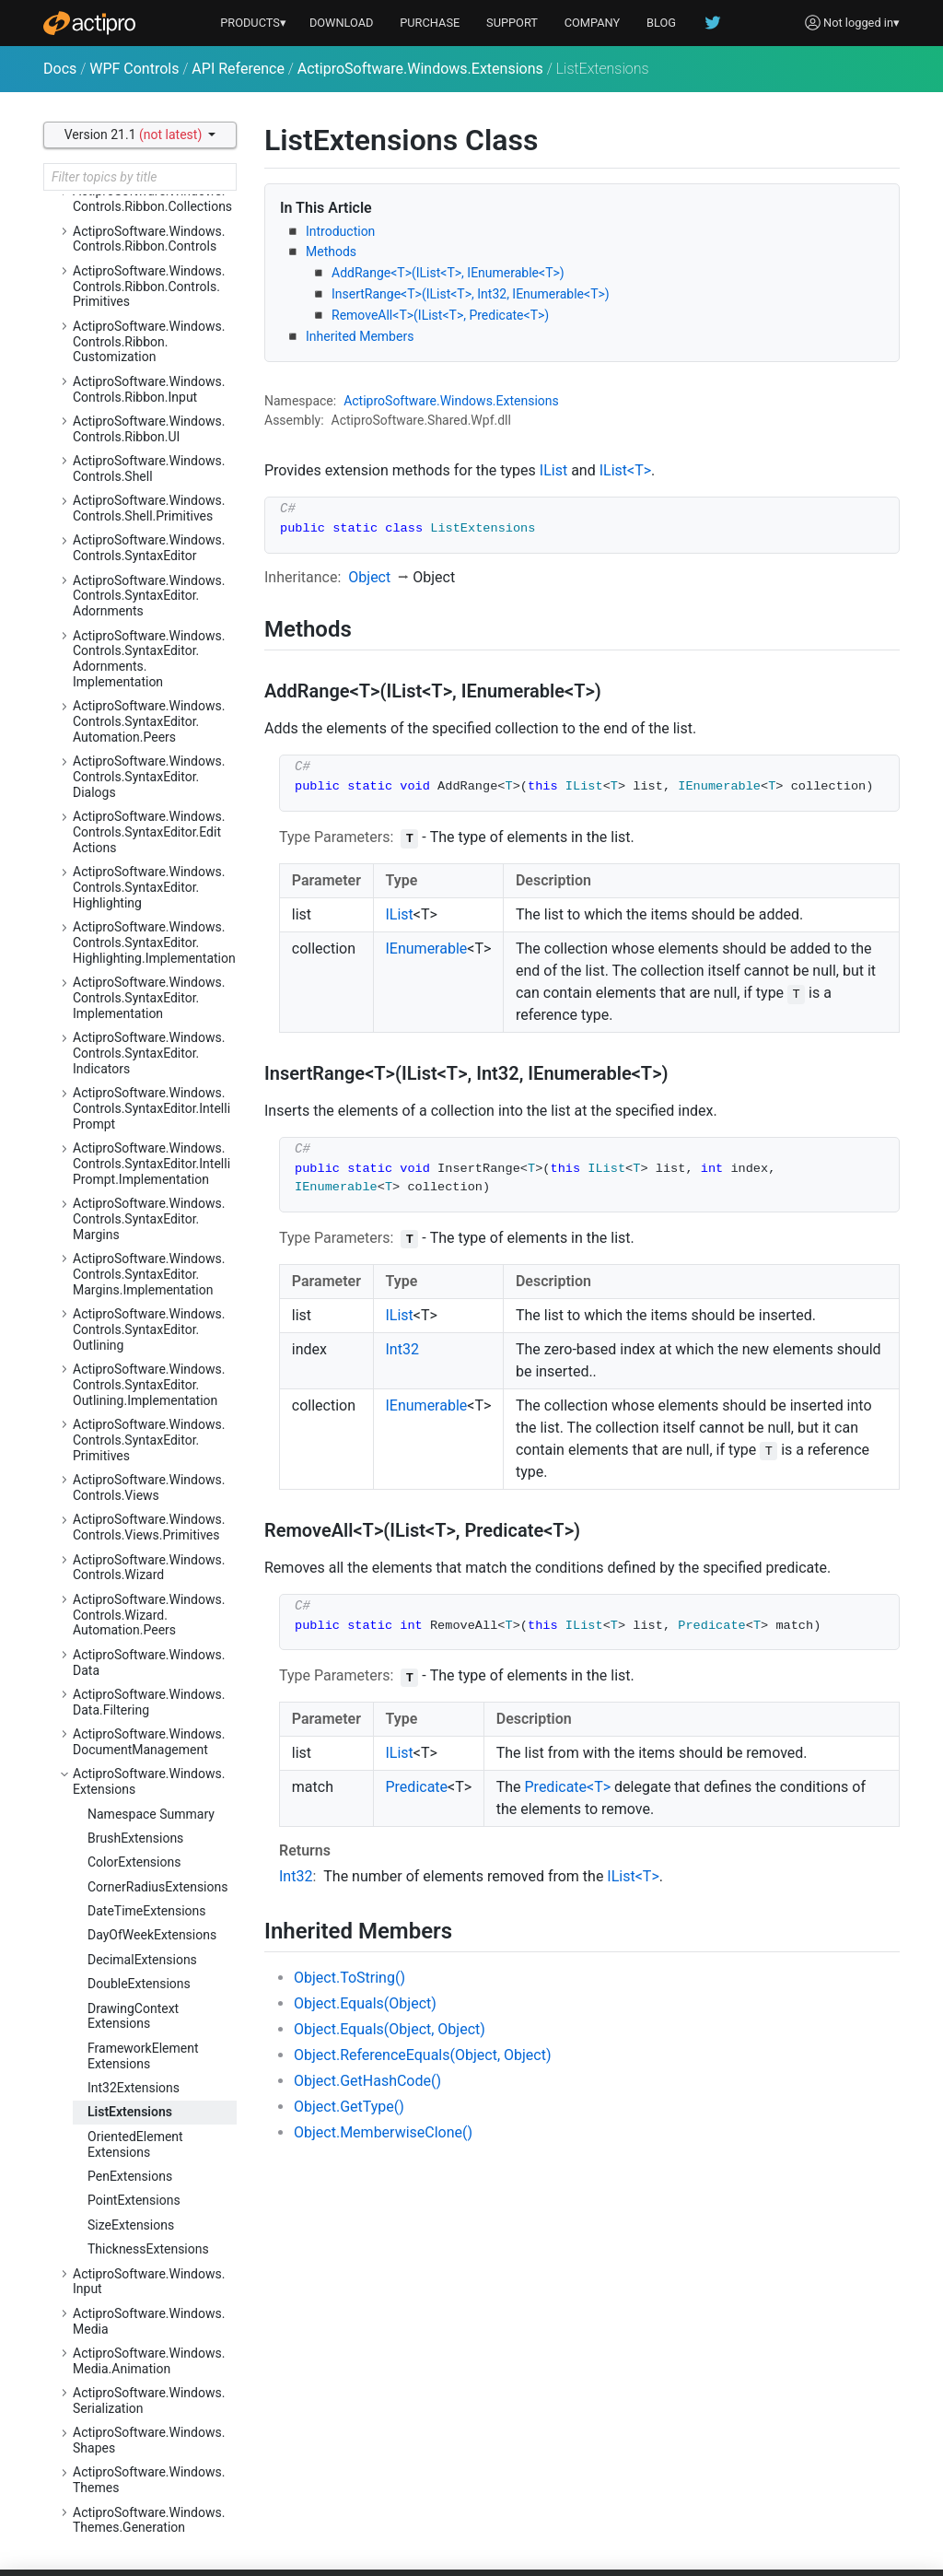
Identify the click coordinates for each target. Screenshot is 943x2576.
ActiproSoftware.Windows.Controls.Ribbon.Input (149, 389)
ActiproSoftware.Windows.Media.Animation (149, 2361)
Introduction (340, 231)
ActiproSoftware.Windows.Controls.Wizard (149, 1567)
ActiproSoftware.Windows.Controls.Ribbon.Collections (152, 198)
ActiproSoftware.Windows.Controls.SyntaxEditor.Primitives (149, 1440)
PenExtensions (129, 2176)
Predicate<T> (568, 1787)
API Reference (238, 68)
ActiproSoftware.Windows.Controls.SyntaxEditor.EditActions (149, 832)
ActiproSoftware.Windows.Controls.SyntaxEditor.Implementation (149, 998)
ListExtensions (129, 2111)
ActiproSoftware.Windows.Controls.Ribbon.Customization (149, 342)
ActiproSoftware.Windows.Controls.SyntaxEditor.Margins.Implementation (149, 1274)
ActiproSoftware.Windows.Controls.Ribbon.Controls (149, 239)
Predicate (417, 1787)
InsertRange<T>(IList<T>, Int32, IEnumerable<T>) (471, 294)
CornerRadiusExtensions (157, 1886)
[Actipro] (89, 23)
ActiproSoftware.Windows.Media (149, 2321)
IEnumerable (427, 948)
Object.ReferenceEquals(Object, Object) (423, 2055)
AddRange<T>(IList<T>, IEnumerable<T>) (448, 272)
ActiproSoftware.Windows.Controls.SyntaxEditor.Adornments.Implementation (149, 658)
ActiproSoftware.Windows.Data (149, 1662)
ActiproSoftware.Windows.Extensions (420, 68)
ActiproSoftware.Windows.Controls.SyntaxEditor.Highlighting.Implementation (154, 942)
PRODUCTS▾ (253, 22)
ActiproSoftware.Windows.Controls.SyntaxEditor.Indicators (149, 1053)
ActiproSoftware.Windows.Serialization (149, 2400)
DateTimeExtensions (146, 1910)
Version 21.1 (134, 134)
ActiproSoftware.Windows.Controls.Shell (149, 468)
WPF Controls (134, 68)
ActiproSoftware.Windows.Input (149, 2281)
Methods (331, 251)
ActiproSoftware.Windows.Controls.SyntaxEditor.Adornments (149, 596)
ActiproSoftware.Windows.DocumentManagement (149, 1742)
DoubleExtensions (139, 1983)
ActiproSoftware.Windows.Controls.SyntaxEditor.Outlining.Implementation (149, 1385)
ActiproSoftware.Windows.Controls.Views (149, 1487)
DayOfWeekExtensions (151, 1934)
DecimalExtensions (142, 1959)
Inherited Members (359, 336)
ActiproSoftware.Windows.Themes (149, 2480)
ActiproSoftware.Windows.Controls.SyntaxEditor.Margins (149, 1219)
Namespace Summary (151, 1814)
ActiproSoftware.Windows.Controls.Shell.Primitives (149, 508)
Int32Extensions (133, 2087)
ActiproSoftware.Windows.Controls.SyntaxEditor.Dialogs (149, 777)
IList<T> (625, 470)
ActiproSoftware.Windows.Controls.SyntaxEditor (149, 548)
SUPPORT (512, 22)
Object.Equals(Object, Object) (389, 2029)
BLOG (661, 22)
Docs (59, 68)
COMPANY (593, 22)
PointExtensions (133, 2200)
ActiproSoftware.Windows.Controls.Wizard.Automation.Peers (149, 1615)
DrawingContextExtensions (133, 2016)
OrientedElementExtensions (135, 2144)
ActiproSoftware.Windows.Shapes (149, 2440)
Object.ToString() (349, 1977)
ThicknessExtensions (148, 2249)
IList (553, 470)
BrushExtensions (135, 1838)
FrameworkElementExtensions (143, 2056)
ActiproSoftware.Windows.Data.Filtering (149, 1702)
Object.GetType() (349, 2106)
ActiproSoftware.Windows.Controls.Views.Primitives (149, 1527)
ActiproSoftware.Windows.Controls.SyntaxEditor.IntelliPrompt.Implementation (151, 1164)
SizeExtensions (130, 2225)
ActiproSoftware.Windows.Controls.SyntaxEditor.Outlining (149, 1329)
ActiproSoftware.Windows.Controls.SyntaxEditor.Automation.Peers (149, 721)
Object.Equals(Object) (365, 2003)
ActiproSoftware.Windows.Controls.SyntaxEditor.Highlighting (149, 887)
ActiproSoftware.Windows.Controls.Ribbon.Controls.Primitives (149, 286)
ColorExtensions (133, 1862)
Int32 (402, 1349)
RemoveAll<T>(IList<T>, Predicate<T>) (440, 315)
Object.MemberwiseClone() (383, 2132)
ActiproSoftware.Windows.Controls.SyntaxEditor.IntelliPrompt (151, 1108)
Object (369, 577)
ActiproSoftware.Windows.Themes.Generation (149, 2520)
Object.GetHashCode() (367, 2081)
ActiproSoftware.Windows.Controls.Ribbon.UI (149, 429)
